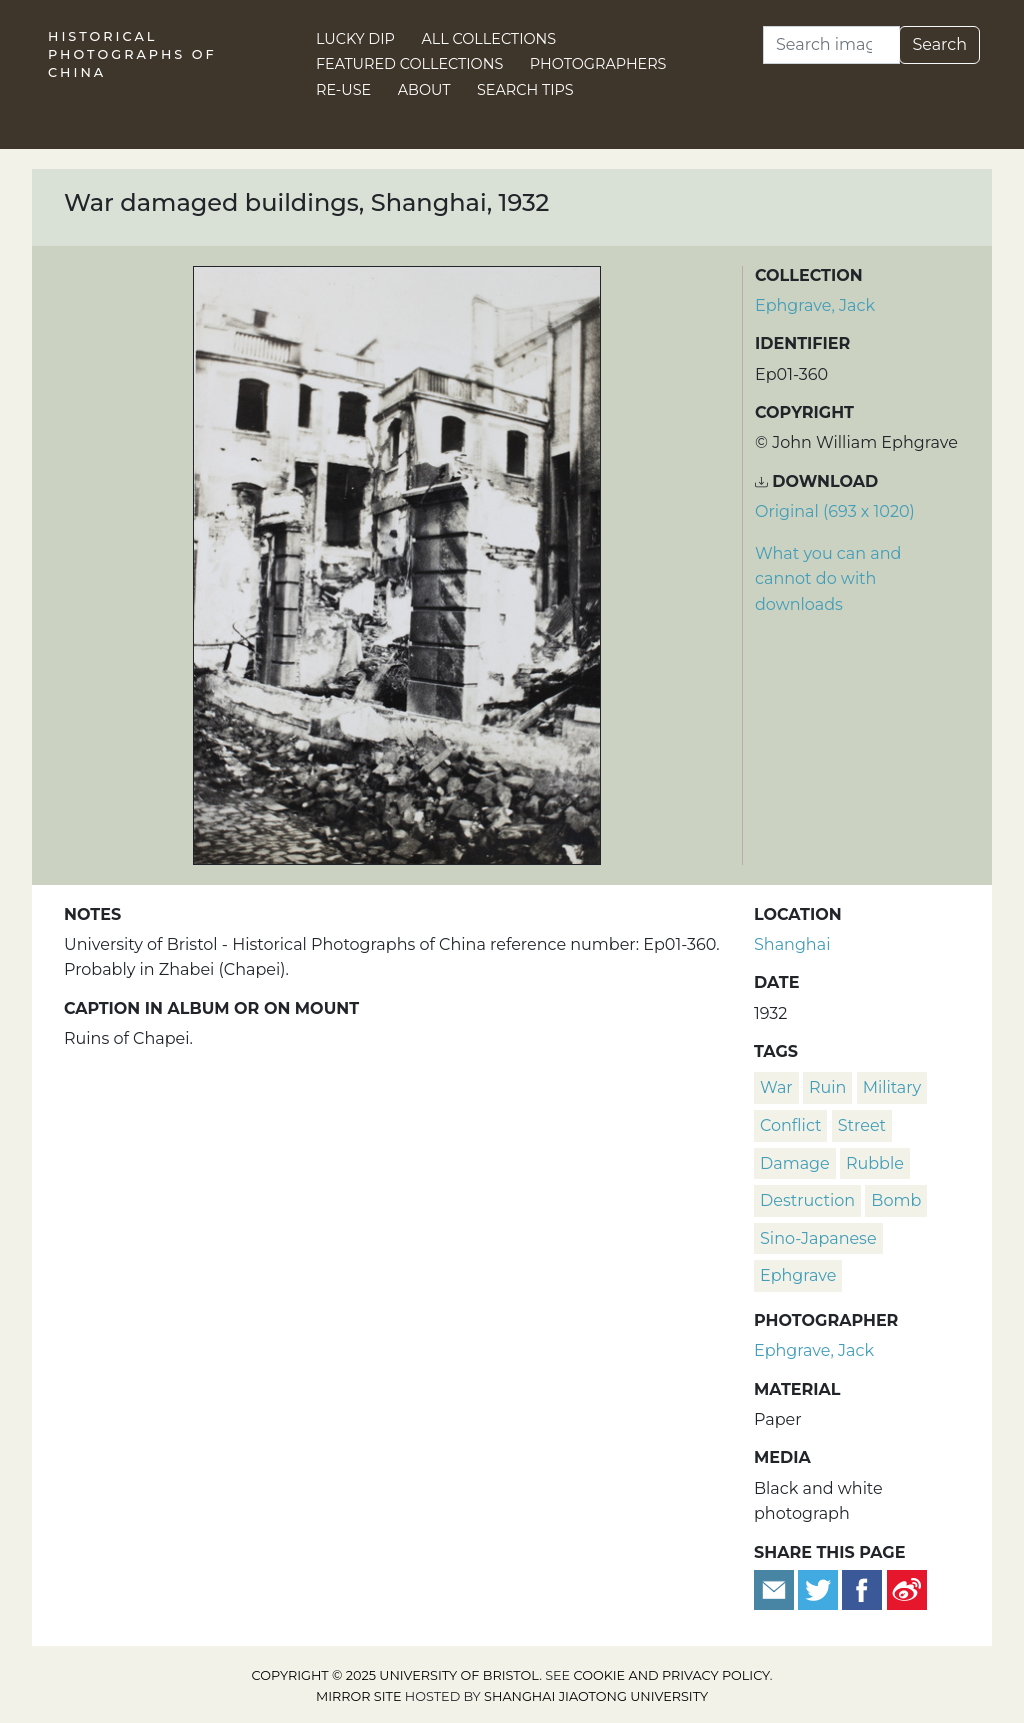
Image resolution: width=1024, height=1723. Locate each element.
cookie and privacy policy (672, 1675)
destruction (807, 1200)
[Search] (831, 45)
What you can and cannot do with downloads (828, 579)
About (424, 90)
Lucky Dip (355, 39)
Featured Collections (409, 64)
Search (939, 44)
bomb (896, 1200)
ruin (827, 1087)
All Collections (489, 39)
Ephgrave (798, 1275)
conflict (790, 1125)
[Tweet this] (820, 1588)
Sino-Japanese (818, 1238)
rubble (875, 1163)
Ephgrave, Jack (815, 305)
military (892, 1087)
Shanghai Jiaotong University (596, 1696)
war (776, 1087)
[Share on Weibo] (907, 1588)
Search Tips (525, 90)
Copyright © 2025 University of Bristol (396, 1675)
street (862, 1125)
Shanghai (792, 944)
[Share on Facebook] (862, 1588)
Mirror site (359, 1696)
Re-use (343, 90)
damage (795, 1163)
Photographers (598, 64)
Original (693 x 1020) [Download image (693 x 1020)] (835, 511)
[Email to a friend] (776, 1588)
